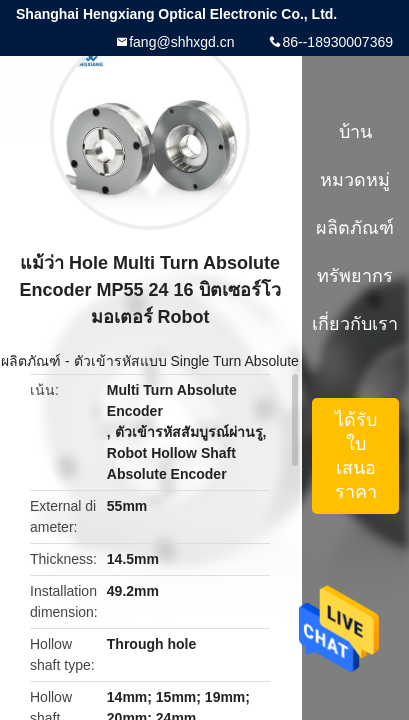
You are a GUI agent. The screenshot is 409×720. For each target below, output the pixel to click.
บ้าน (355, 132)
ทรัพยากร (355, 276)
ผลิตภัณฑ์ (31, 361)
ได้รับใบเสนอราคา (356, 456)
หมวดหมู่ (355, 180)
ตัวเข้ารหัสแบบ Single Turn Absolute (186, 361)
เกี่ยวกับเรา (355, 324)
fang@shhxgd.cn (181, 42)
